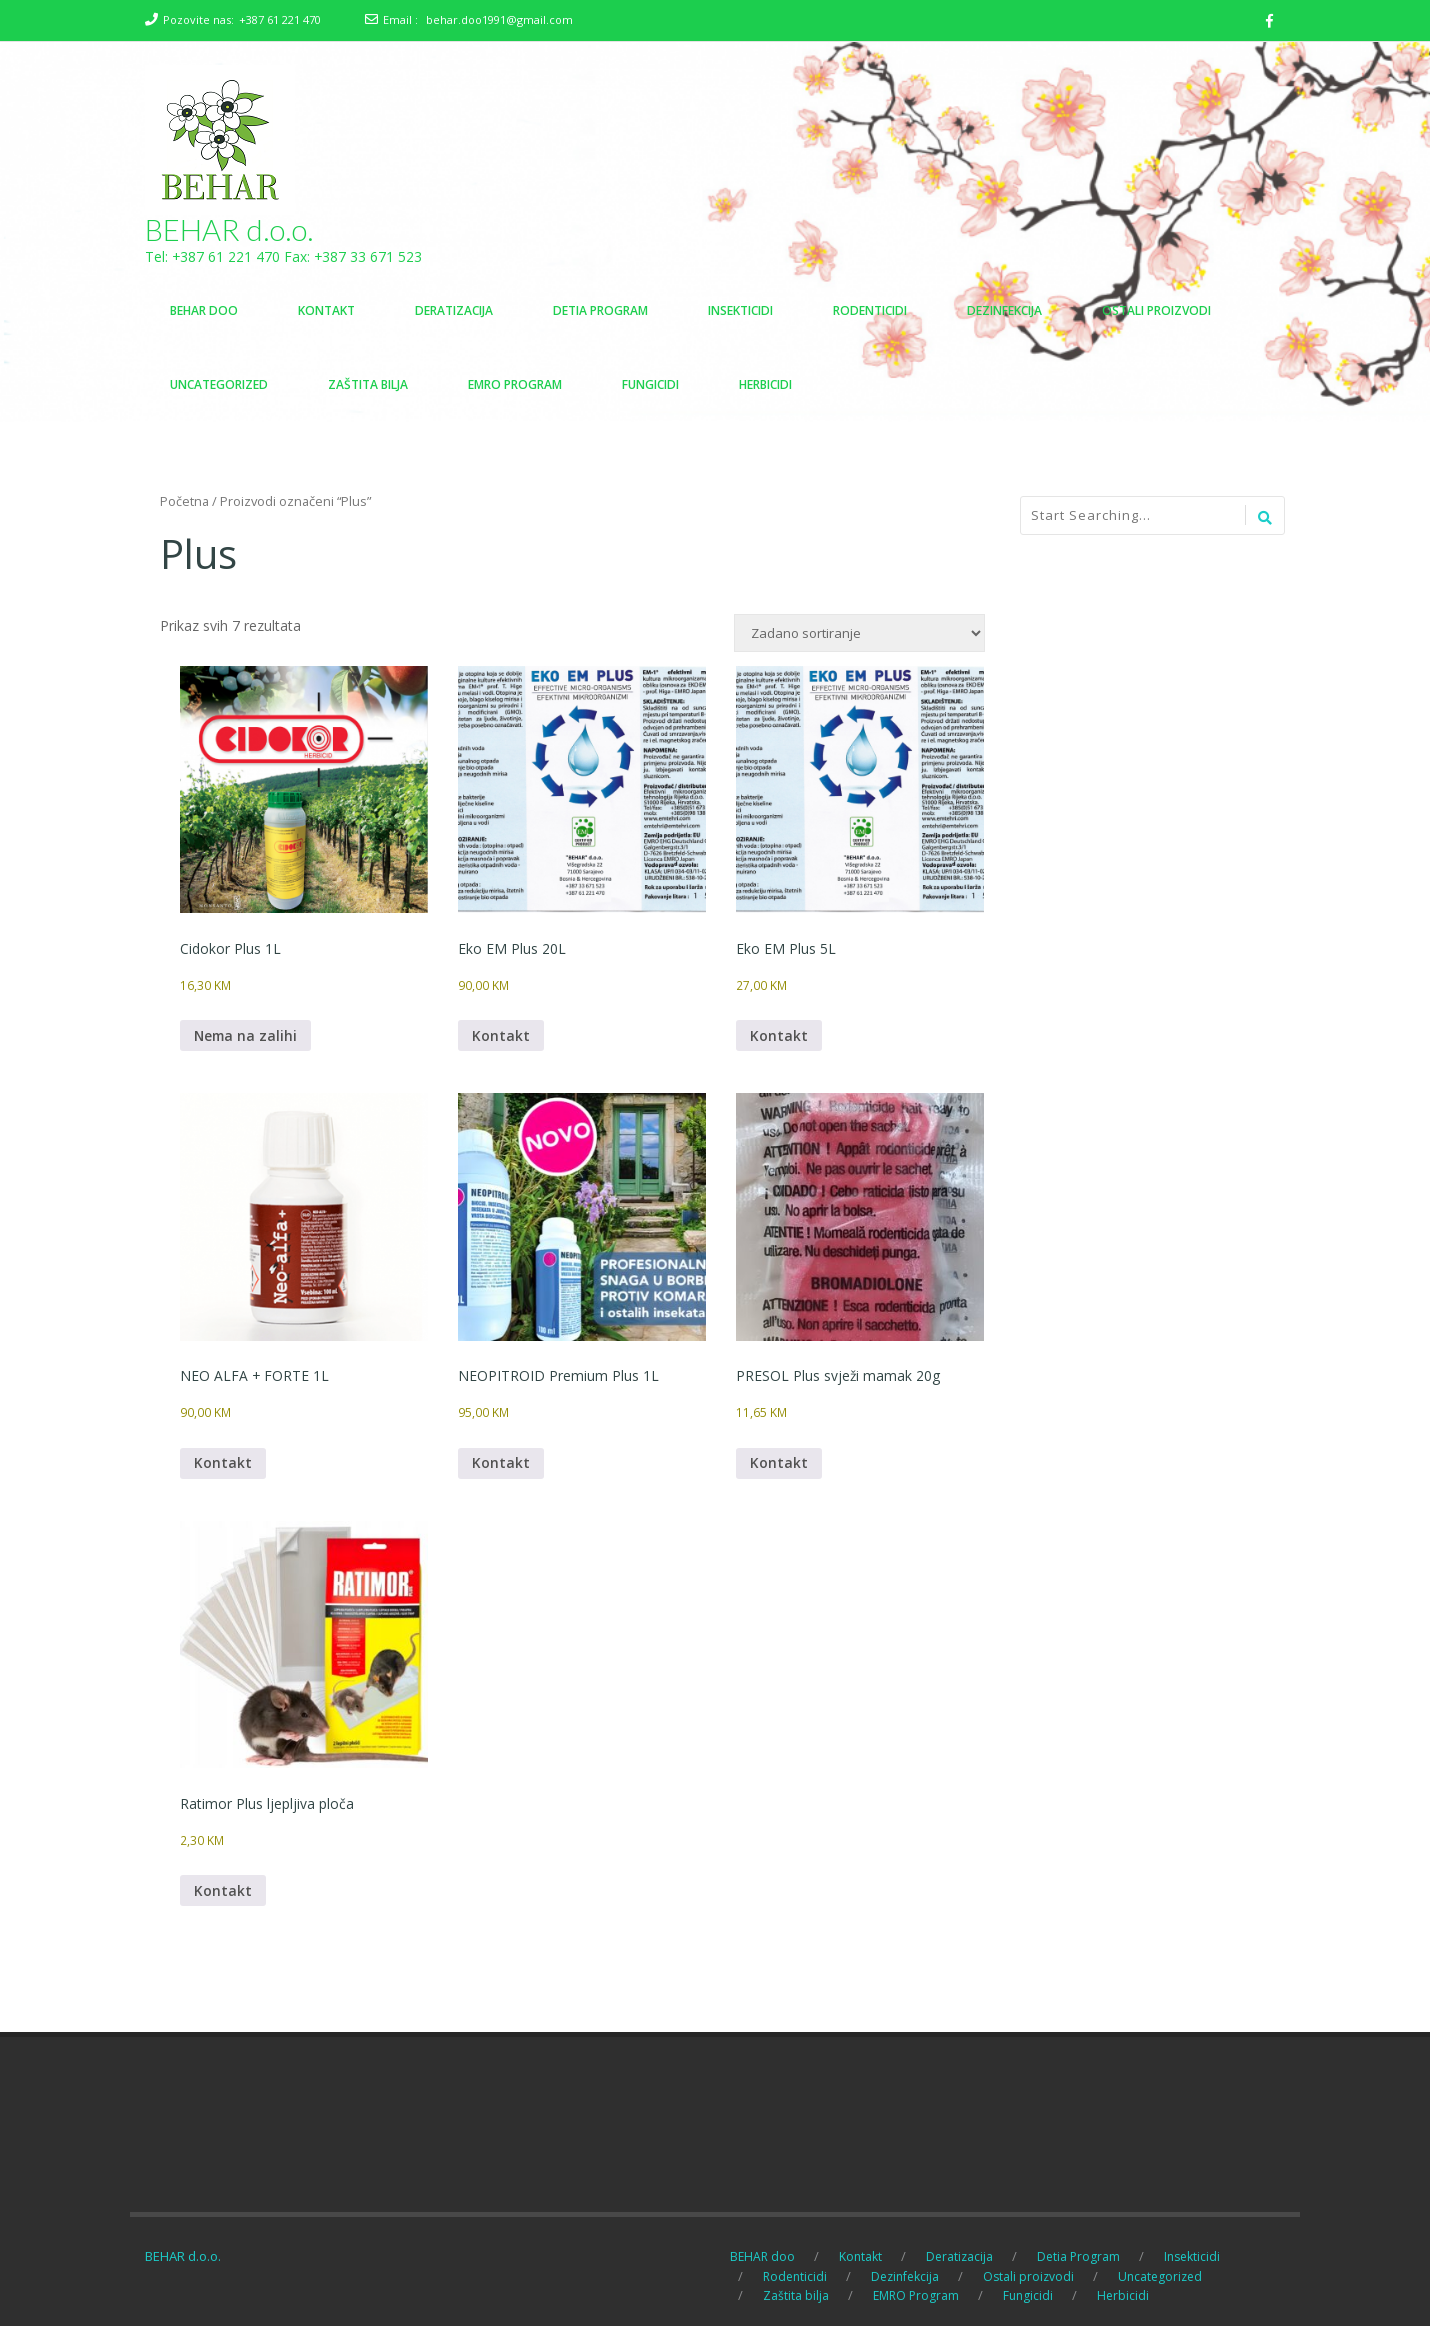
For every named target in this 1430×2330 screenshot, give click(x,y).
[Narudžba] (859, 634)
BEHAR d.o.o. (229, 230)
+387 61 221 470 (280, 19)
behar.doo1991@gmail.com (499, 19)
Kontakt (501, 1037)
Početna (184, 502)
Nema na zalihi (247, 1037)
